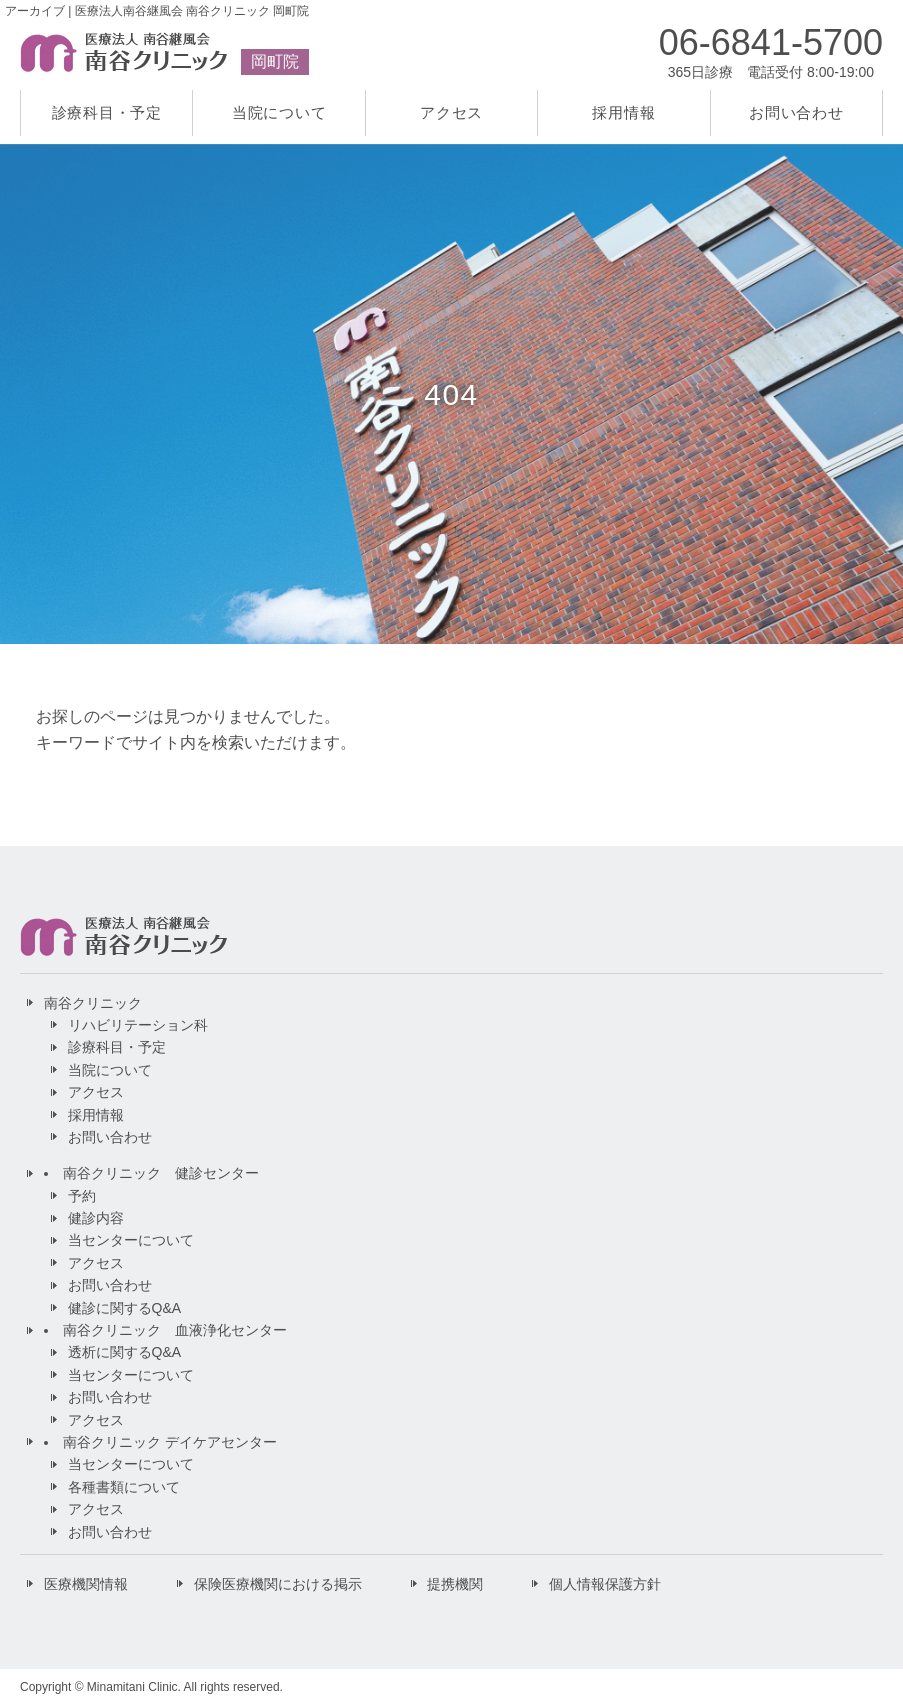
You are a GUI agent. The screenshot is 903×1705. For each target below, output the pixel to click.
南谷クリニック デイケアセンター (170, 1442)
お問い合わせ (796, 112)
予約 (82, 1196)
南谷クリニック (93, 1003)
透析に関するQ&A (125, 1352)
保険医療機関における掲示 (278, 1584)
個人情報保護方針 (605, 1584)
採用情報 (623, 112)
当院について (279, 112)
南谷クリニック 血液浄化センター (175, 1330)
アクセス (451, 112)
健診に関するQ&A (125, 1308)
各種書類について (124, 1487)
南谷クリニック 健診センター (161, 1173)
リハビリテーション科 (138, 1025)
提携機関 (455, 1584)
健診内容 (96, 1218)
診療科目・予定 (107, 112)
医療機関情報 (86, 1584)
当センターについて (131, 1240)
